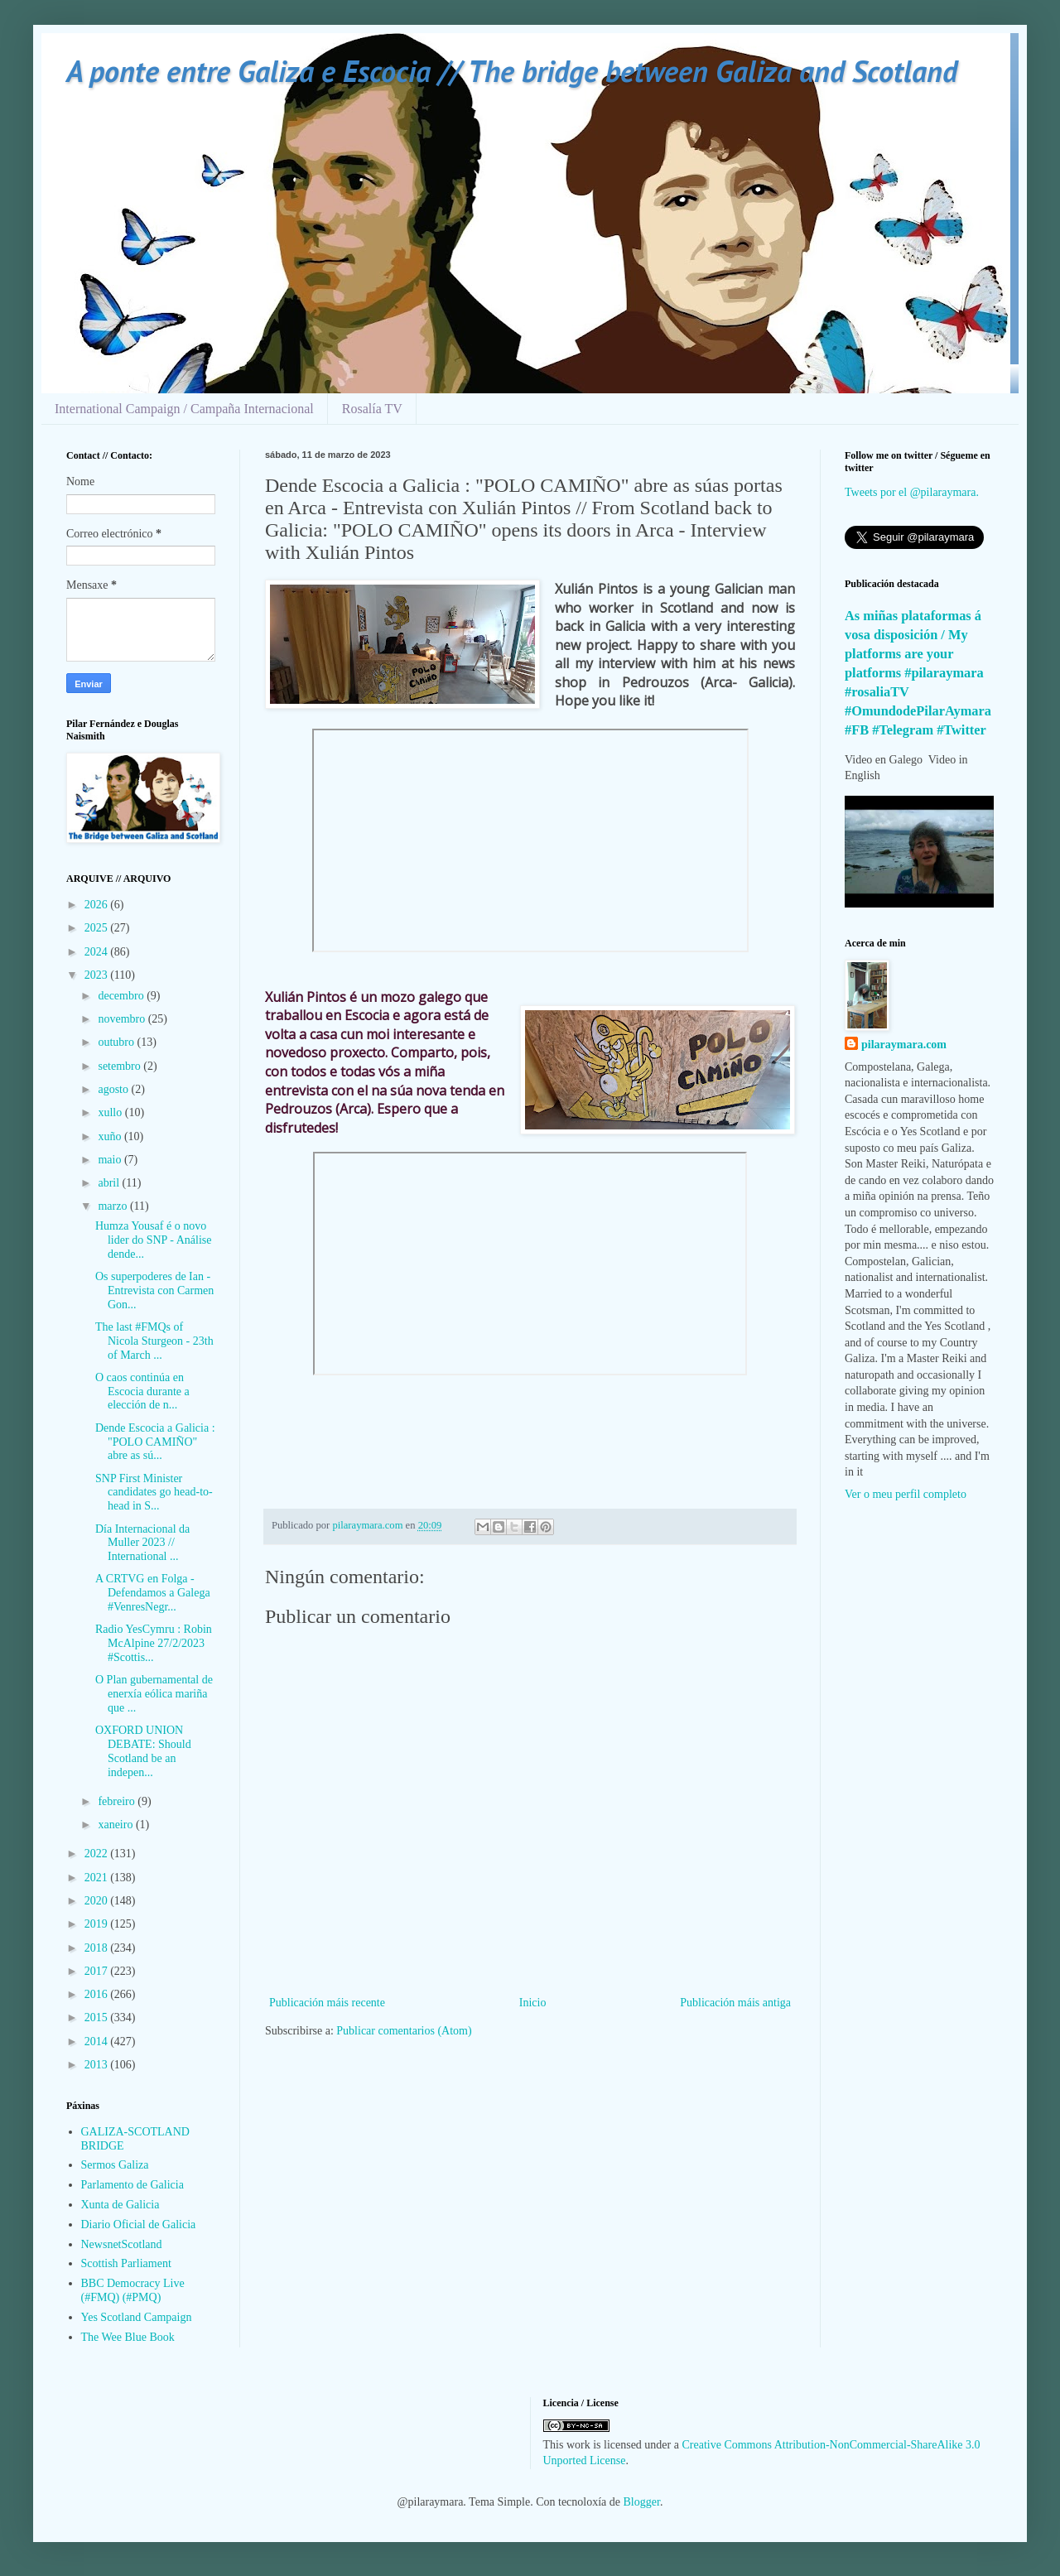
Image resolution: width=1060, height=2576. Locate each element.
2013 (97, 2064)
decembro (122, 995)
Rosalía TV (372, 409)
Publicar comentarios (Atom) (403, 2031)
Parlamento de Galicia (132, 2185)
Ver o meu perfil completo (905, 1494)
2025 (97, 928)
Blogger (642, 2502)
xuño (111, 1136)
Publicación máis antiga (735, 2002)
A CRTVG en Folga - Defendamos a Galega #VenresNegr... (152, 1592)
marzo (113, 1206)
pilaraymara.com (904, 1044)
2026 (97, 904)
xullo (111, 1112)
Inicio (533, 2002)
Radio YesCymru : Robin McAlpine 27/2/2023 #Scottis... (153, 1643)
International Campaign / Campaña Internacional (184, 409)
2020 (97, 1901)
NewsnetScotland (121, 2244)
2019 (97, 1924)
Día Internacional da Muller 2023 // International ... (142, 1543)
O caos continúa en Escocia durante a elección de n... (142, 1391)
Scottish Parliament (126, 2263)
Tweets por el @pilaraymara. (912, 492)
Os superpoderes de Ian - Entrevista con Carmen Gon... (154, 1290)
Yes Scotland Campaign (136, 2317)
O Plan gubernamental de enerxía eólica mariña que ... (154, 1693)
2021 (97, 1877)
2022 (97, 1853)
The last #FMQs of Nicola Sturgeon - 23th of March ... (154, 1341)
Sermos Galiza (115, 2165)
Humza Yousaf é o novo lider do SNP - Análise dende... (153, 1240)
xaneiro (116, 1824)
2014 (97, 2041)
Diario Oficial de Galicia (138, 2224)
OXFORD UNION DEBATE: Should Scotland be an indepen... (143, 1751)
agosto (114, 1089)
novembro (122, 1019)
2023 (97, 975)
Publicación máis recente (327, 2002)
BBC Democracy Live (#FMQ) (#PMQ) (133, 2290)
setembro (120, 1066)
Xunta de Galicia (120, 2204)
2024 (97, 952)
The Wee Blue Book (128, 2337)
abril (110, 1183)
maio (111, 1159)
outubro (117, 1042)
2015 (97, 2017)
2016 (97, 1994)
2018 (97, 1948)
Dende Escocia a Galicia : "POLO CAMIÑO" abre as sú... (155, 1442)
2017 (97, 1971)
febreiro (117, 1801)
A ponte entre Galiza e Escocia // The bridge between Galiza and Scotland (511, 70)
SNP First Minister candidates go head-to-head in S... (154, 1492)
